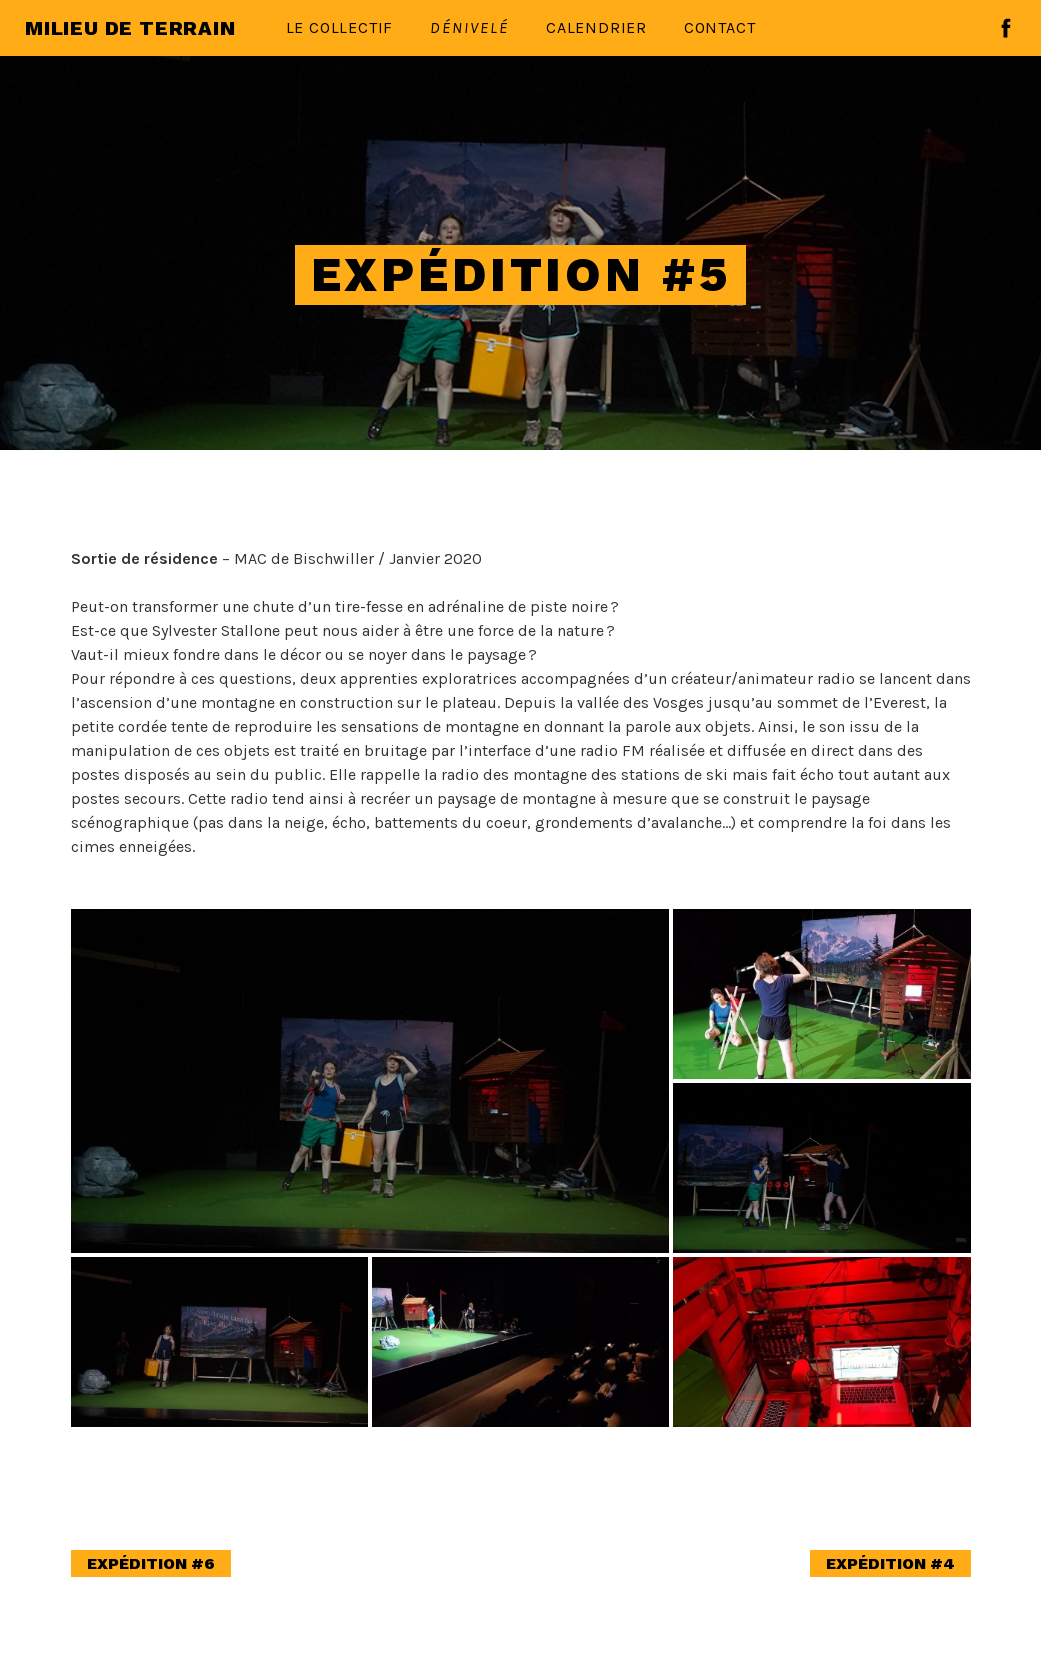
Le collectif (340, 27)
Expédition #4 (890, 1563)
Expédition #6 (151, 1563)
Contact (720, 27)
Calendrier (596, 27)
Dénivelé (469, 27)
